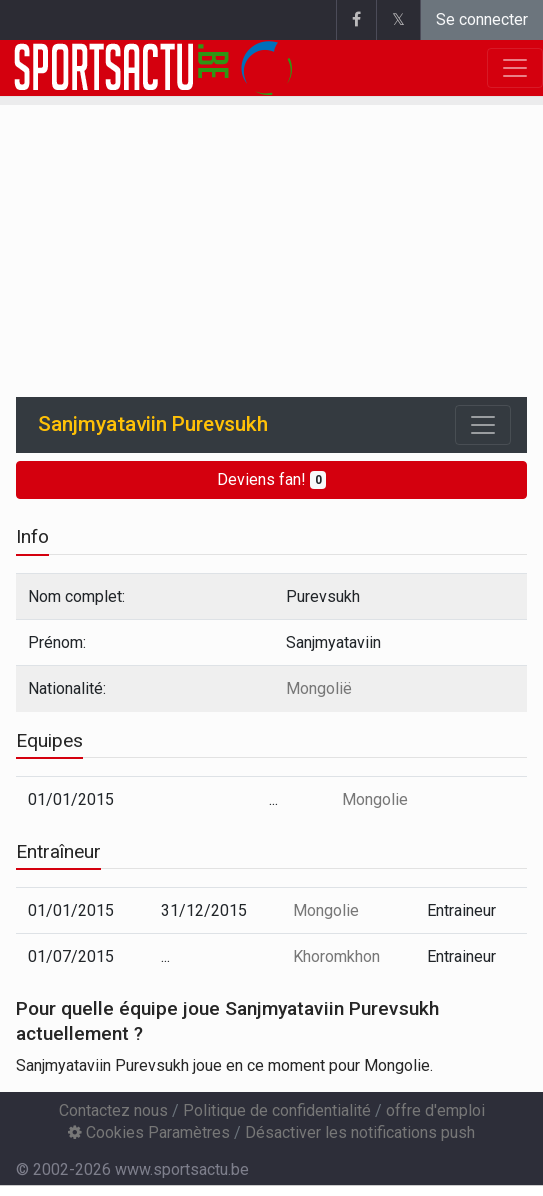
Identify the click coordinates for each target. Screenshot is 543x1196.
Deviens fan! (272, 479)
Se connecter (482, 19)
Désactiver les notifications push (360, 1132)
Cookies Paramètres (149, 1132)
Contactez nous (113, 1110)
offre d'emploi (435, 1110)
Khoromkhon (336, 956)
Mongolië (319, 688)
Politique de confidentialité (277, 1110)
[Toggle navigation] (483, 425)
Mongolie (375, 799)
